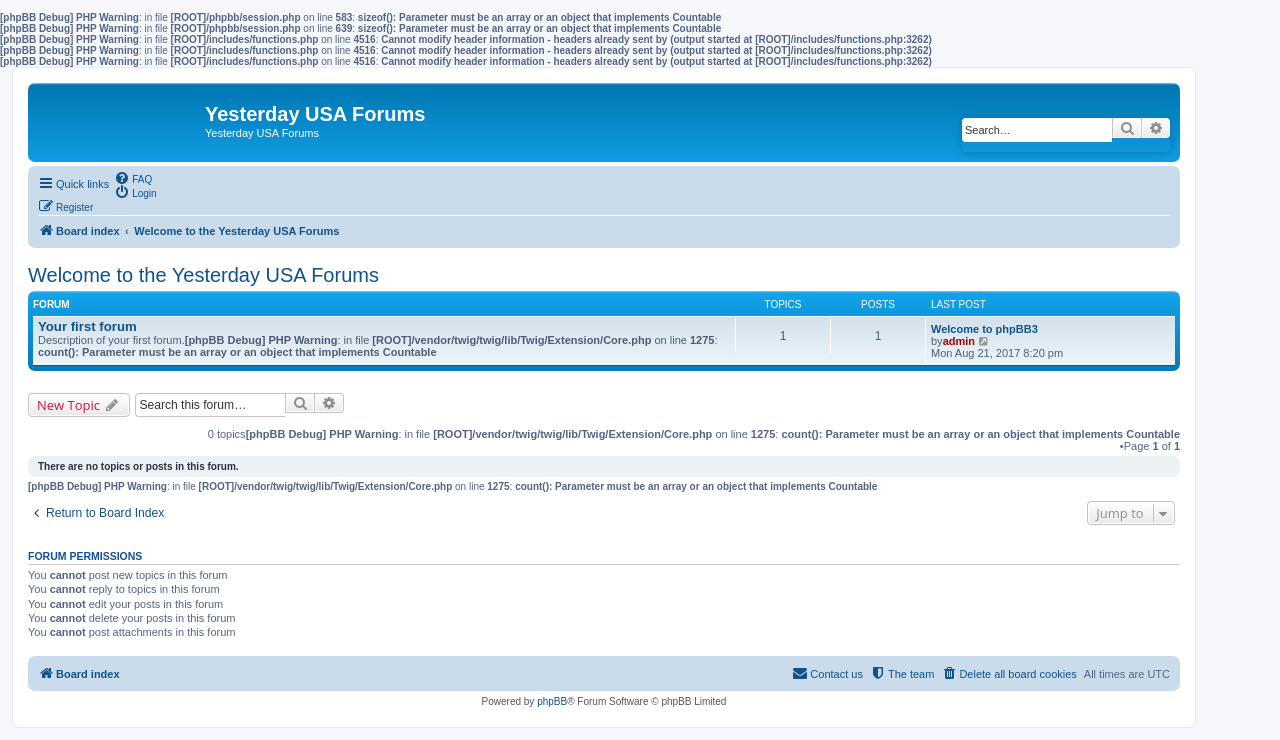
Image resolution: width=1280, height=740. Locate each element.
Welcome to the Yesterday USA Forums (203, 275)
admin (959, 341)
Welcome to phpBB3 (984, 329)
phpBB (552, 701)
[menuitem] (133, 178)
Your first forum (87, 326)
